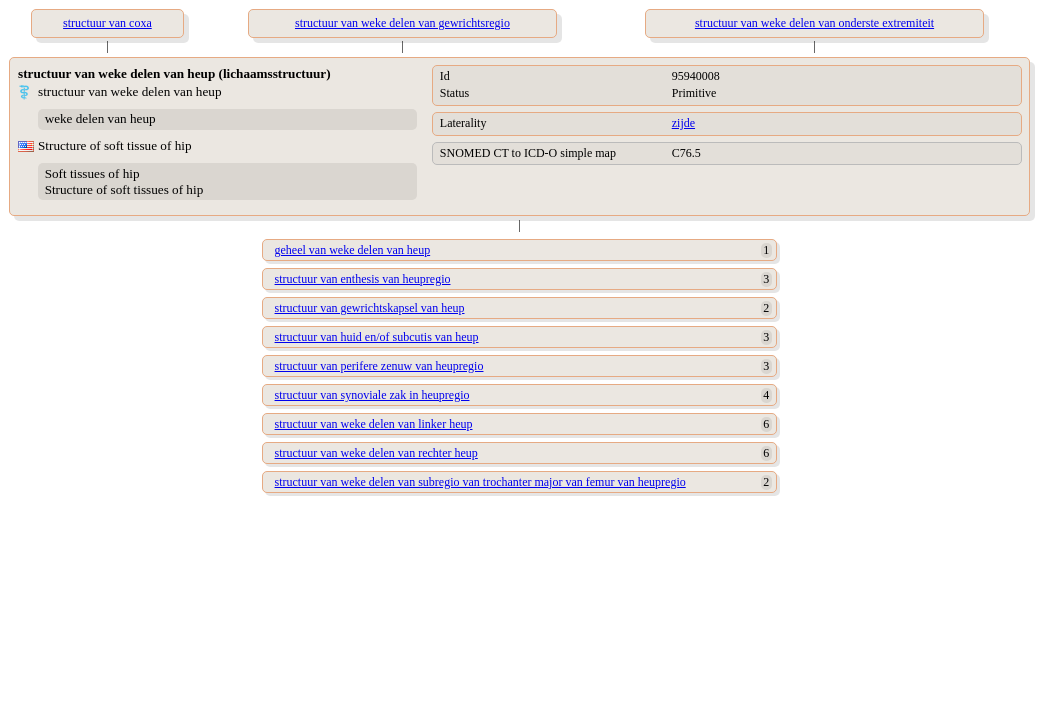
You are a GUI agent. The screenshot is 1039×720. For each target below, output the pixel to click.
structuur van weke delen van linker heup (374, 424)
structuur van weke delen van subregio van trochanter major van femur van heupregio (480, 482)
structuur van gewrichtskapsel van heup (370, 308)
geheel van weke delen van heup (353, 250)
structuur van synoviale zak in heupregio (372, 395)
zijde (683, 123)
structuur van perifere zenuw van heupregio (379, 366)
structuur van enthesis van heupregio (363, 279)
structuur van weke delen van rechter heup (376, 453)
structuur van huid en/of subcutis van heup (377, 337)
